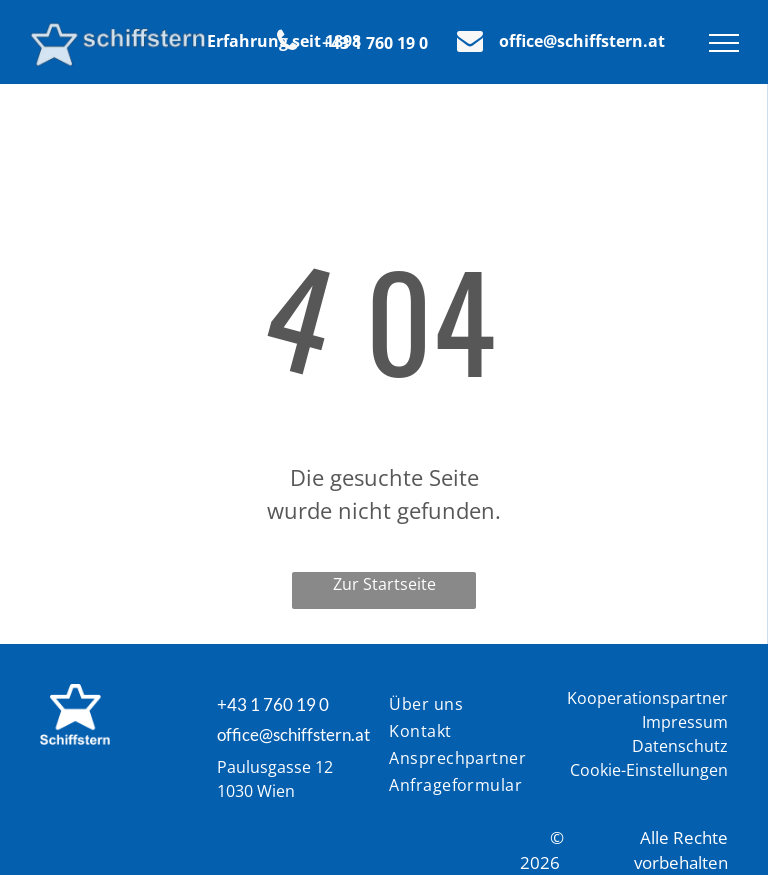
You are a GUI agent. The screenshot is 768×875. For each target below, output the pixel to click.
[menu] (724, 43)
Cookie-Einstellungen (649, 770)
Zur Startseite (384, 584)
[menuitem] (461, 705)
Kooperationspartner (647, 698)
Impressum (685, 722)
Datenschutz (680, 746)
